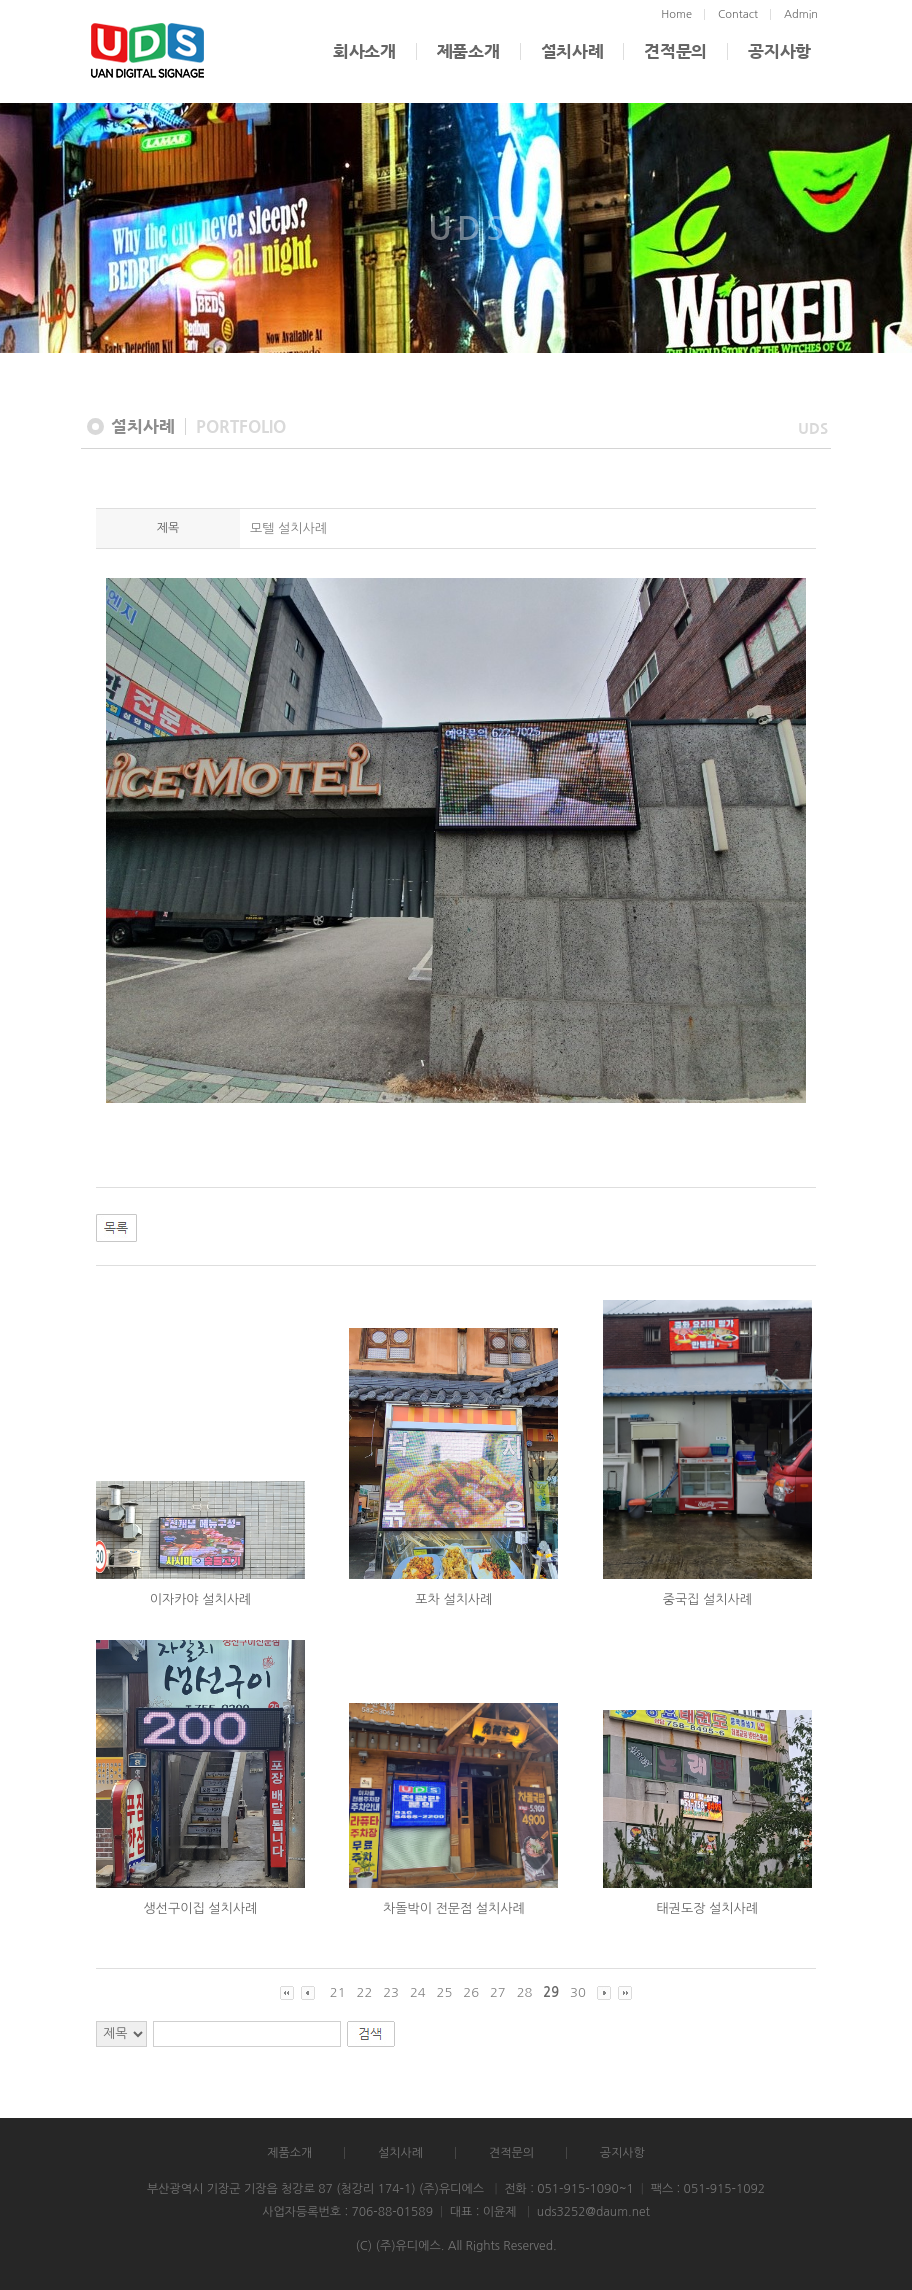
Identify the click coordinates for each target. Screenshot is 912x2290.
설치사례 (572, 51)
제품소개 (468, 51)
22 (365, 1992)
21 (338, 1992)
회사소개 (364, 51)
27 (498, 1992)
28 (525, 1992)
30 (578, 1992)
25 (445, 1992)
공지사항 (779, 51)
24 (418, 1992)
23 (391, 1992)
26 (471, 1992)
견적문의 (675, 51)
